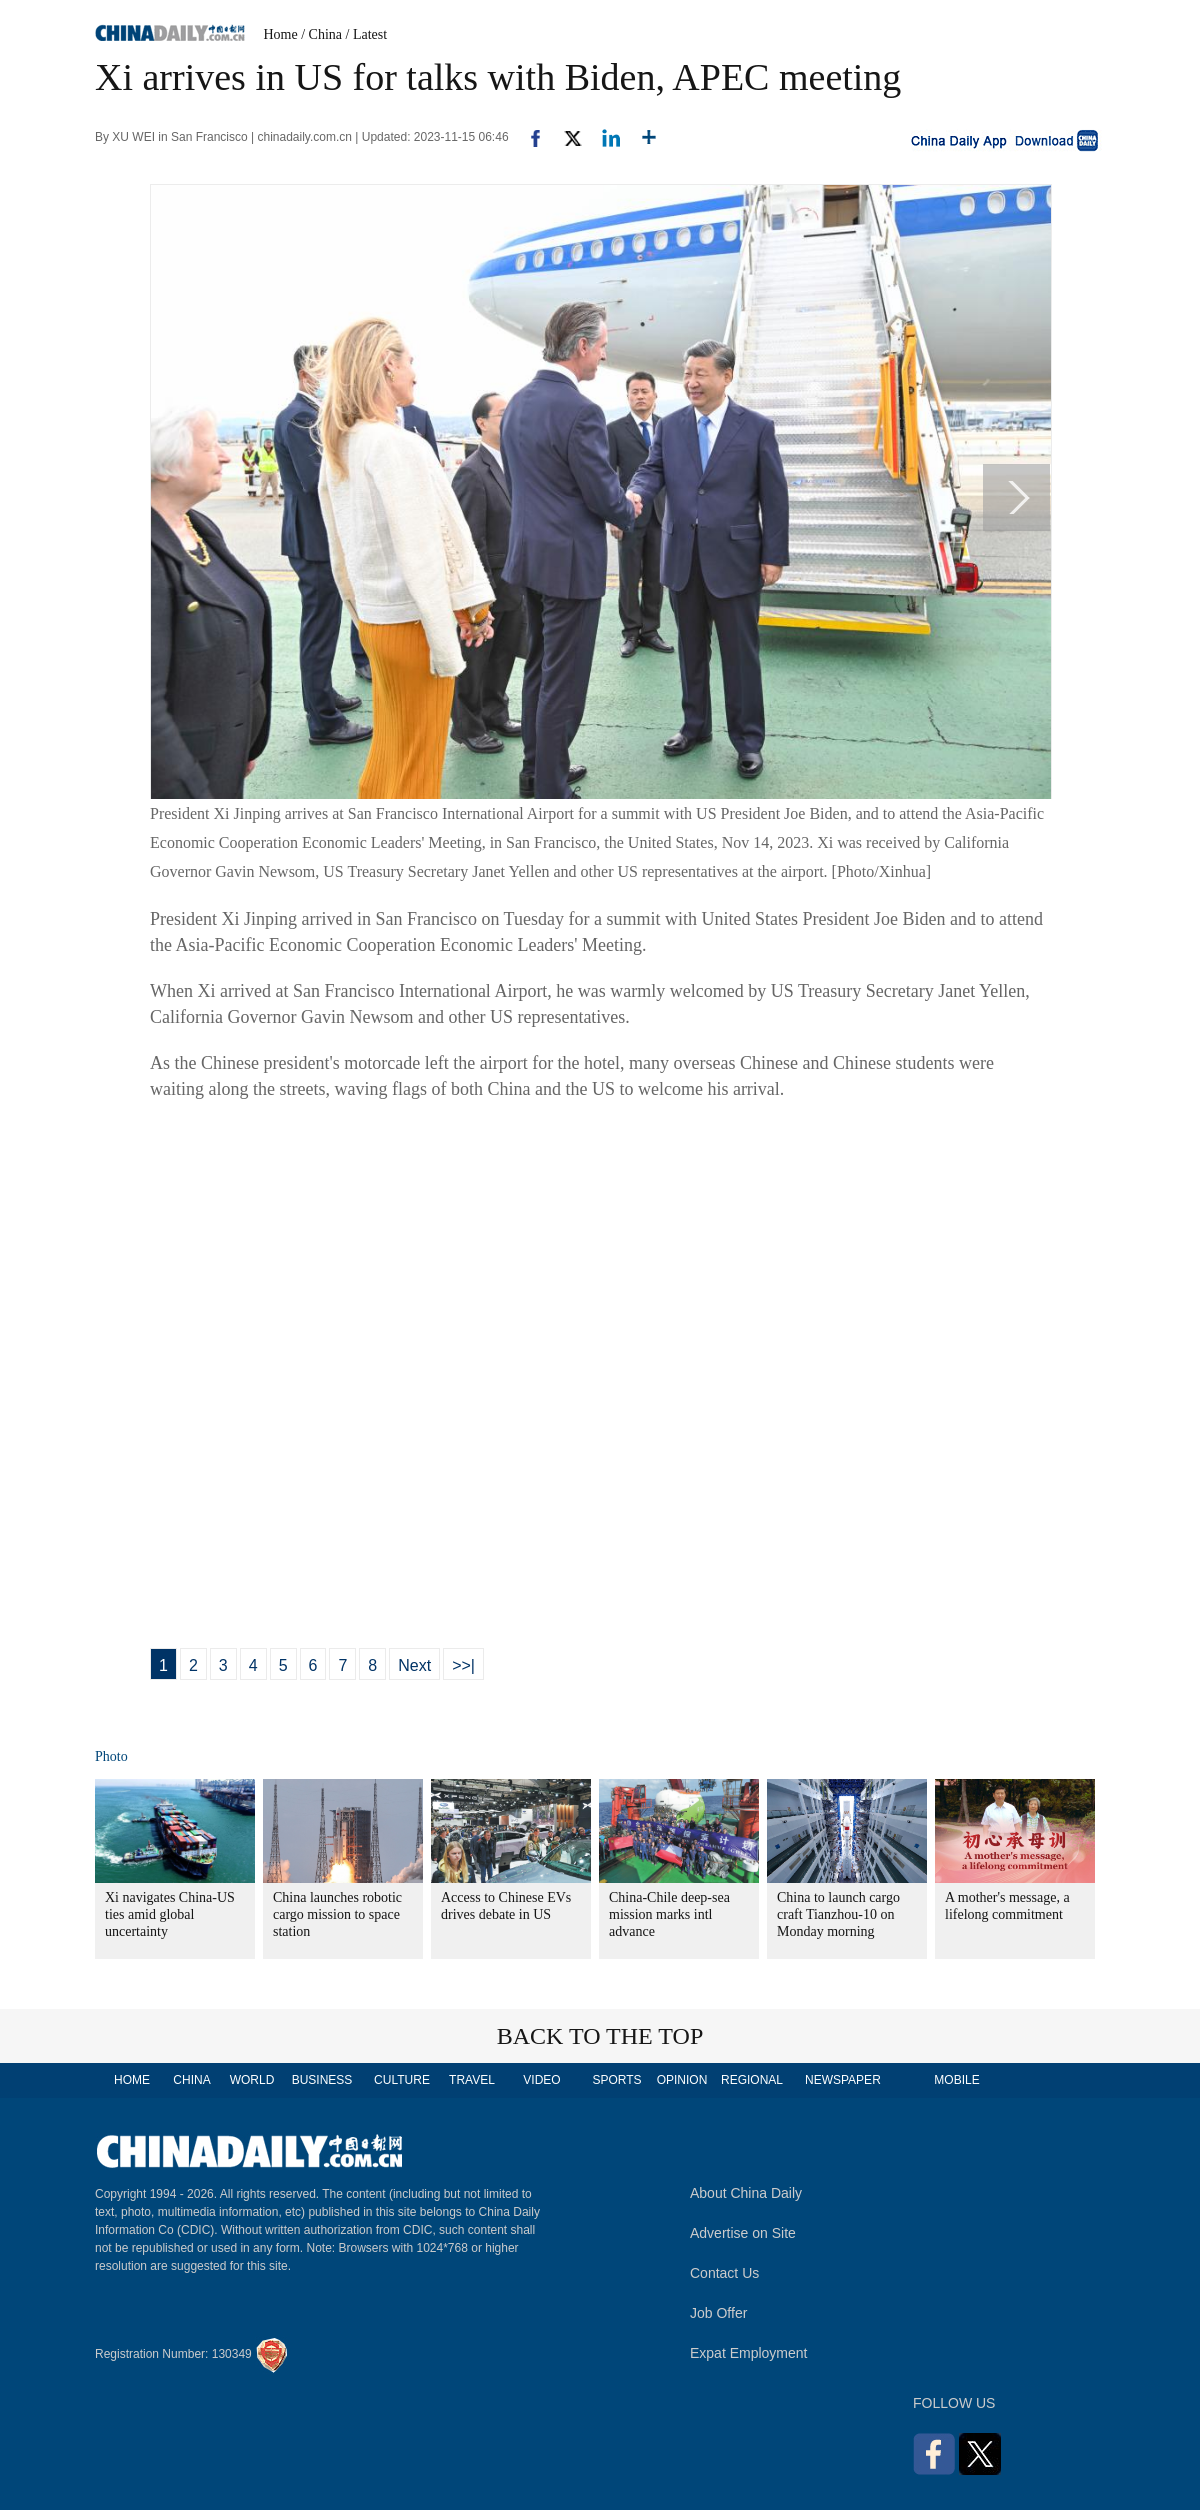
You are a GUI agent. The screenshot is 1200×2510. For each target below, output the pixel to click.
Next (414, 1665)
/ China (321, 34)
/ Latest (367, 34)
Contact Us (724, 2273)
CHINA (191, 2080)
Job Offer (718, 2313)
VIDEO (541, 2080)
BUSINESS (322, 2080)
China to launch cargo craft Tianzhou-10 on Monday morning (838, 1914)
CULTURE (402, 2080)
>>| (463, 1665)
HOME (132, 2080)
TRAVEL (472, 2080)
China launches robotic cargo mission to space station (337, 1914)
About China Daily (746, 2193)
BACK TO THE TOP (600, 2036)
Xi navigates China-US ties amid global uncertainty (170, 1914)
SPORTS (616, 2080)
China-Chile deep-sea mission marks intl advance (669, 1914)
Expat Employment (749, 2353)
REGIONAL (752, 2080)
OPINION (682, 2080)
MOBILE (956, 2080)
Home (281, 34)
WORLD (252, 2080)
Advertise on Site (743, 2233)
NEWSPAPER (842, 2080)
